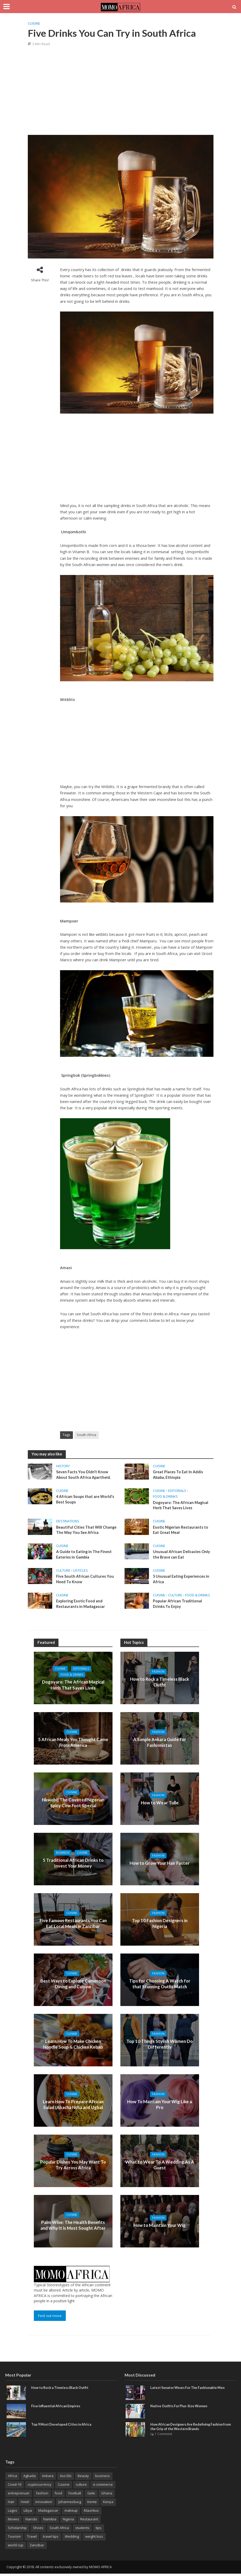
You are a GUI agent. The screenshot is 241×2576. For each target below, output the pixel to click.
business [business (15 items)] (102, 2478)
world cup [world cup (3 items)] (15, 2547)
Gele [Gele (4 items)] (91, 2495)
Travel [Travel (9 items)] (32, 2538)
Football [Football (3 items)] (74, 2495)
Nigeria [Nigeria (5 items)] (68, 2521)
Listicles (80, 1571)
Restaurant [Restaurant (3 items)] (89, 2521)
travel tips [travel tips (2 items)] (50, 2538)
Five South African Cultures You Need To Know (85, 1581)
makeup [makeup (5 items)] (71, 2512)
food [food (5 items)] (58, 2495)
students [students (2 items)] (82, 2530)
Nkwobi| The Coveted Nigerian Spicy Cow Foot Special (73, 1804)
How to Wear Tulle (159, 1804)
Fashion (158, 1677)
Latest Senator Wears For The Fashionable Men (189, 2390)
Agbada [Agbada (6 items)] (29, 2478)
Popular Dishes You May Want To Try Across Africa (73, 2167)
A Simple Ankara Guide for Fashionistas (160, 1744)
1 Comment (163, 2436)
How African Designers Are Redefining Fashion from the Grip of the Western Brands (189, 2428)
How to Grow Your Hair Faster (159, 1865)
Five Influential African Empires (57, 2408)
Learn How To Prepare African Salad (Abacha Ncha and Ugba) (73, 2106)
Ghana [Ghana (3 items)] (106, 2495)
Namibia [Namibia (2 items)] (49, 2521)
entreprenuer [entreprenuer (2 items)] (19, 2495)
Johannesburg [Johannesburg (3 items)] (69, 2504)
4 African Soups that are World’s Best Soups (86, 1500)
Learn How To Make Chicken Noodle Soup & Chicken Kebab (73, 2046)
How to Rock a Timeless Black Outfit (160, 1684)
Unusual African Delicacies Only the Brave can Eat (182, 1555)
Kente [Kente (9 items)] (92, 2504)
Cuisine (34, 23)
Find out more (50, 2317)
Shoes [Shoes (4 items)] (38, 2530)
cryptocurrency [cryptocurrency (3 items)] (39, 2486)
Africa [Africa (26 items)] (12, 2478)
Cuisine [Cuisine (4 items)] (63, 2486)
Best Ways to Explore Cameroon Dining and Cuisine (73, 1986)
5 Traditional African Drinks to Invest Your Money (73, 1865)
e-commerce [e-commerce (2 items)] (103, 2486)
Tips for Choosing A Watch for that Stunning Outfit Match (159, 1986)
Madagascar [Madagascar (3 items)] (48, 2512)
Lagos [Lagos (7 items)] (12, 2512)
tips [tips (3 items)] (98, 2530)
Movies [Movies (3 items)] (13, 2521)
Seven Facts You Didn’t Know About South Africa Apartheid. (84, 1475)
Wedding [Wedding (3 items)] (72, 2538)
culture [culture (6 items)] (81, 2486)
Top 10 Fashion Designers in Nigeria (159, 1925)
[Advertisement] (123, 90)
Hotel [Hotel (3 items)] (25, 2504)
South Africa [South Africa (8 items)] (59, 2530)
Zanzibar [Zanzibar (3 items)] (37, 2547)
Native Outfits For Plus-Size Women (180, 2408)
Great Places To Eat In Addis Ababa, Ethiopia (178, 1475)
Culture (63, 1571)
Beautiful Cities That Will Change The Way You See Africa (85, 1530)
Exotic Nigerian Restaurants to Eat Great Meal (181, 1530)
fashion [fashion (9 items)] (42, 2495)
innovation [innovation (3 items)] (43, 2504)
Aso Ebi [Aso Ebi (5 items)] (65, 2478)
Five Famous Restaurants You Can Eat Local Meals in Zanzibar (73, 1925)
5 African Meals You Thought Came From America (73, 1744)
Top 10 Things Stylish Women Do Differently (160, 2046)
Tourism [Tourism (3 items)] (14, 2538)
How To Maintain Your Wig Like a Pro (159, 2106)
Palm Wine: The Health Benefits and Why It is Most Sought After (73, 2227)
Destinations (67, 1521)
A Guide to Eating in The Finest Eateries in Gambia (85, 1555)
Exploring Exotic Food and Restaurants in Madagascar (81, 1606)
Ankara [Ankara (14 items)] (47, 2478)
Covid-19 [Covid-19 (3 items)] (14, 2486)
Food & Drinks (165, 1496)
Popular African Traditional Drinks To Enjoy (178, 1606)
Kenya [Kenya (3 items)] (108, 2504)
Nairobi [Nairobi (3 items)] (31, 2521)
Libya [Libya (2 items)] (28, 2512)
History (63, 1466)
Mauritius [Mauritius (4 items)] (91, 2512)
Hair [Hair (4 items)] (11, 2504)
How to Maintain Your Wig (160, 2227)
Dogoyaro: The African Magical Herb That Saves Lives (181, 1506)
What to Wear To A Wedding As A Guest (159, 2167)
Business (62, 1855)
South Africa (86, 1434)
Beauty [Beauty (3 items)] (83, 2478)
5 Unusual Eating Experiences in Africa (182, 1581)
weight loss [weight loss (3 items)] (94, 2538)
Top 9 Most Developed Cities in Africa (62, 2426)
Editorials (177, 1490)
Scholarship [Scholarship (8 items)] (17, 2530)
